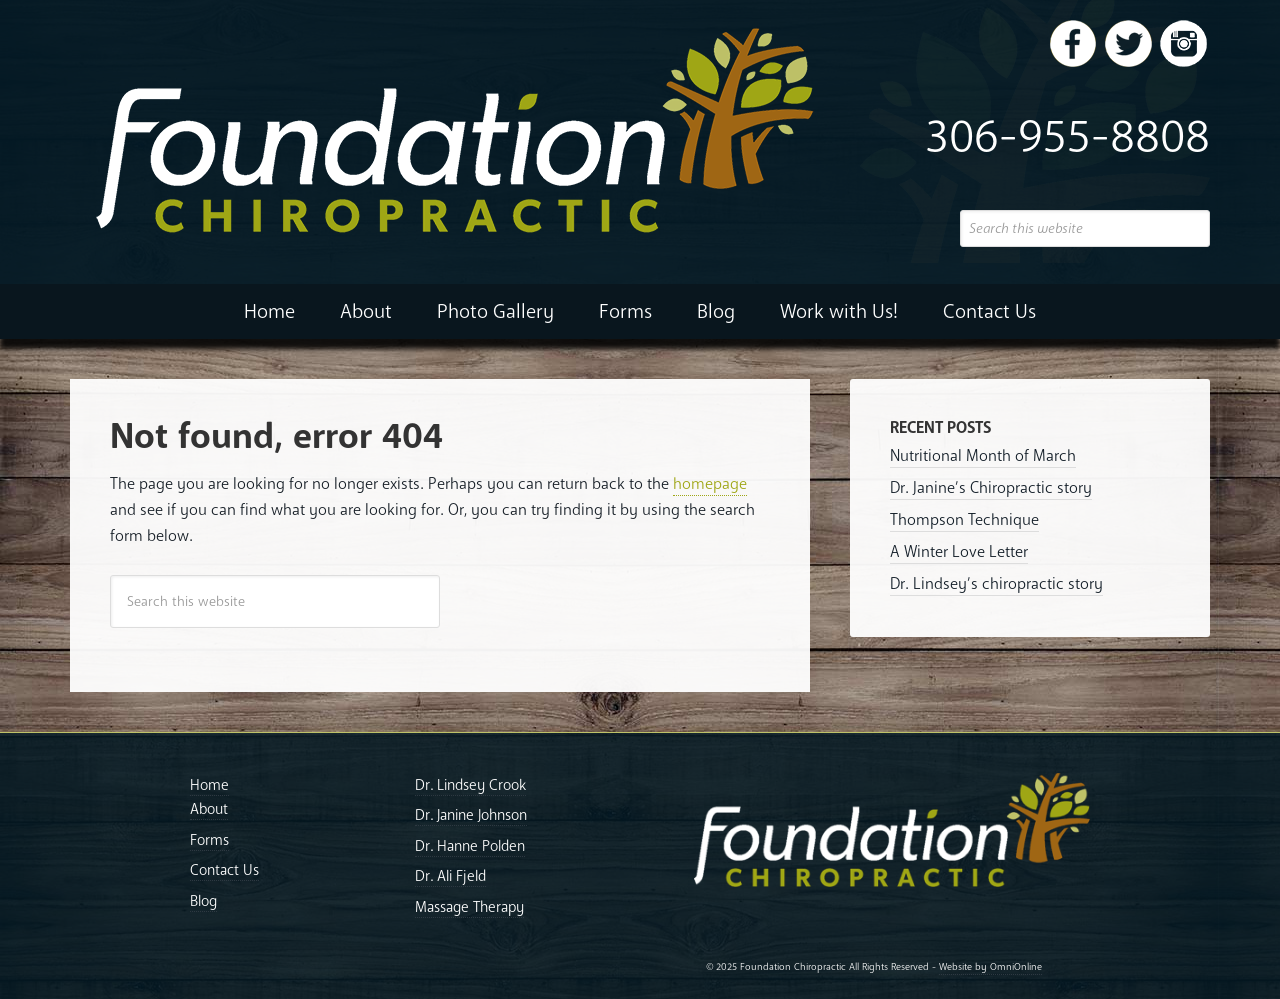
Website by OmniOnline (990, 967)
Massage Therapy (469, 907)
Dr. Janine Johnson (471, 815)
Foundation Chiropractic (640, 130)
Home (209, 785)
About (209, 809)
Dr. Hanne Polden (470, 846)
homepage (710, 484)
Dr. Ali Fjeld (450, 876)
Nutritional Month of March (983, 456)
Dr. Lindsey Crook (470, 785)
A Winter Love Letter (959, 552)
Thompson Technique (964, 520)
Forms (209, 840)
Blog (203, 901)
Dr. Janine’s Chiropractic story (991, 488)
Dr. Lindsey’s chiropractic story (996, 584)
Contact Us (224, 870)
